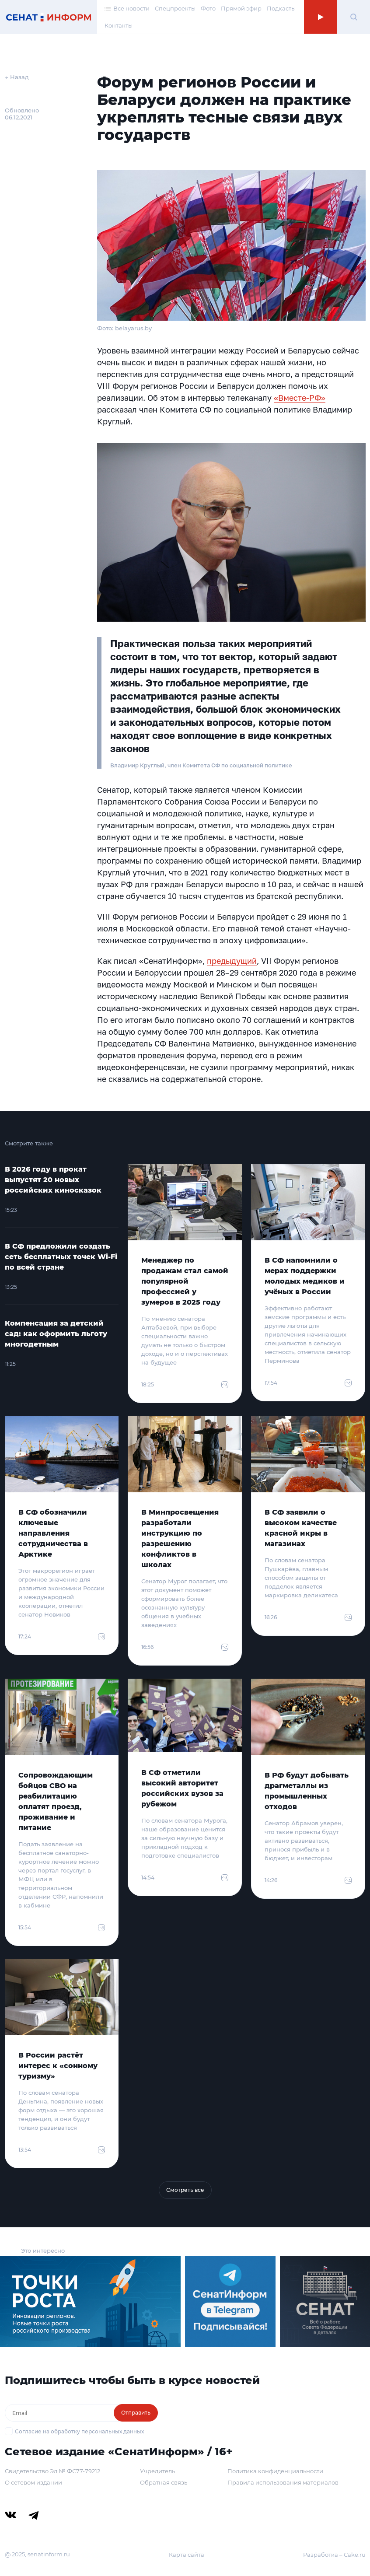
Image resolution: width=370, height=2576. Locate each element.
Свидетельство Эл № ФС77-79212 (52, 2471)
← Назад (17, 77)
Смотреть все (185, 2190)
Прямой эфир (241, 8)
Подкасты (281, 8)
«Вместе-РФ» (299, 397)
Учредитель (157, 2471)
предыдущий (232, 961)
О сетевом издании (33, 2482)
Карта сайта (186, 2554)
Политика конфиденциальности (275, 2471)
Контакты (119, 25)
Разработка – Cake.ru (334, 2554)
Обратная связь (163, 2482)
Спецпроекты (175, 8)
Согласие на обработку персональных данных (79, 2431)
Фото (208, 8)
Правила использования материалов (283, 2482)
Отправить (135, 2412)
